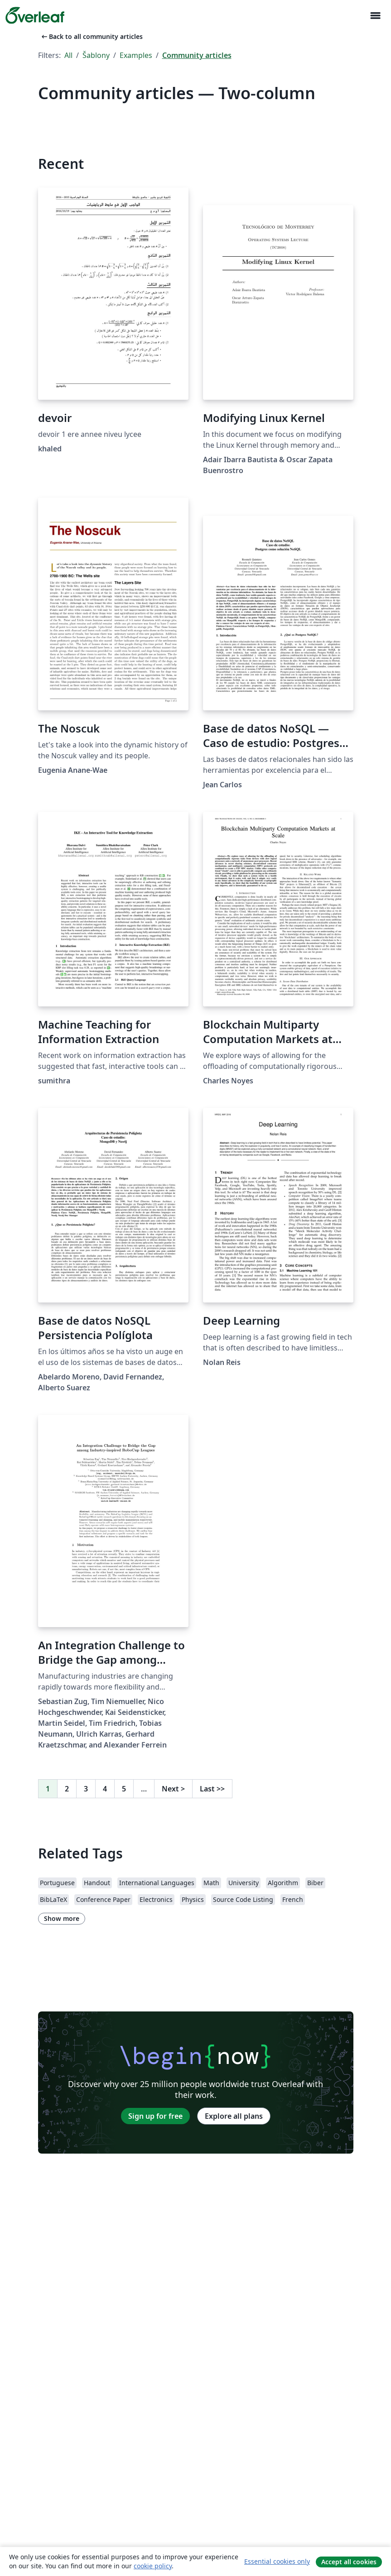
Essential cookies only (277, 2561)
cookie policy (153, 2566)
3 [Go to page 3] (86, 1789)
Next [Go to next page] (173, 1789)
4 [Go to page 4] (105, 1789)
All (68, 55)
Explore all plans (234, 2116)
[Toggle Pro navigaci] (375, 15)
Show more (61, 1918)
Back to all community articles (91, 36)
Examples (136, 55)
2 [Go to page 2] (67, 1789)
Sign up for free (155, 2116)
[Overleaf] (34, 15)
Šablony (96, 55)
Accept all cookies (349, 2561)
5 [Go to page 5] (124, 1789)
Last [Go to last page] (212, 1789)
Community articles (197, 55)
